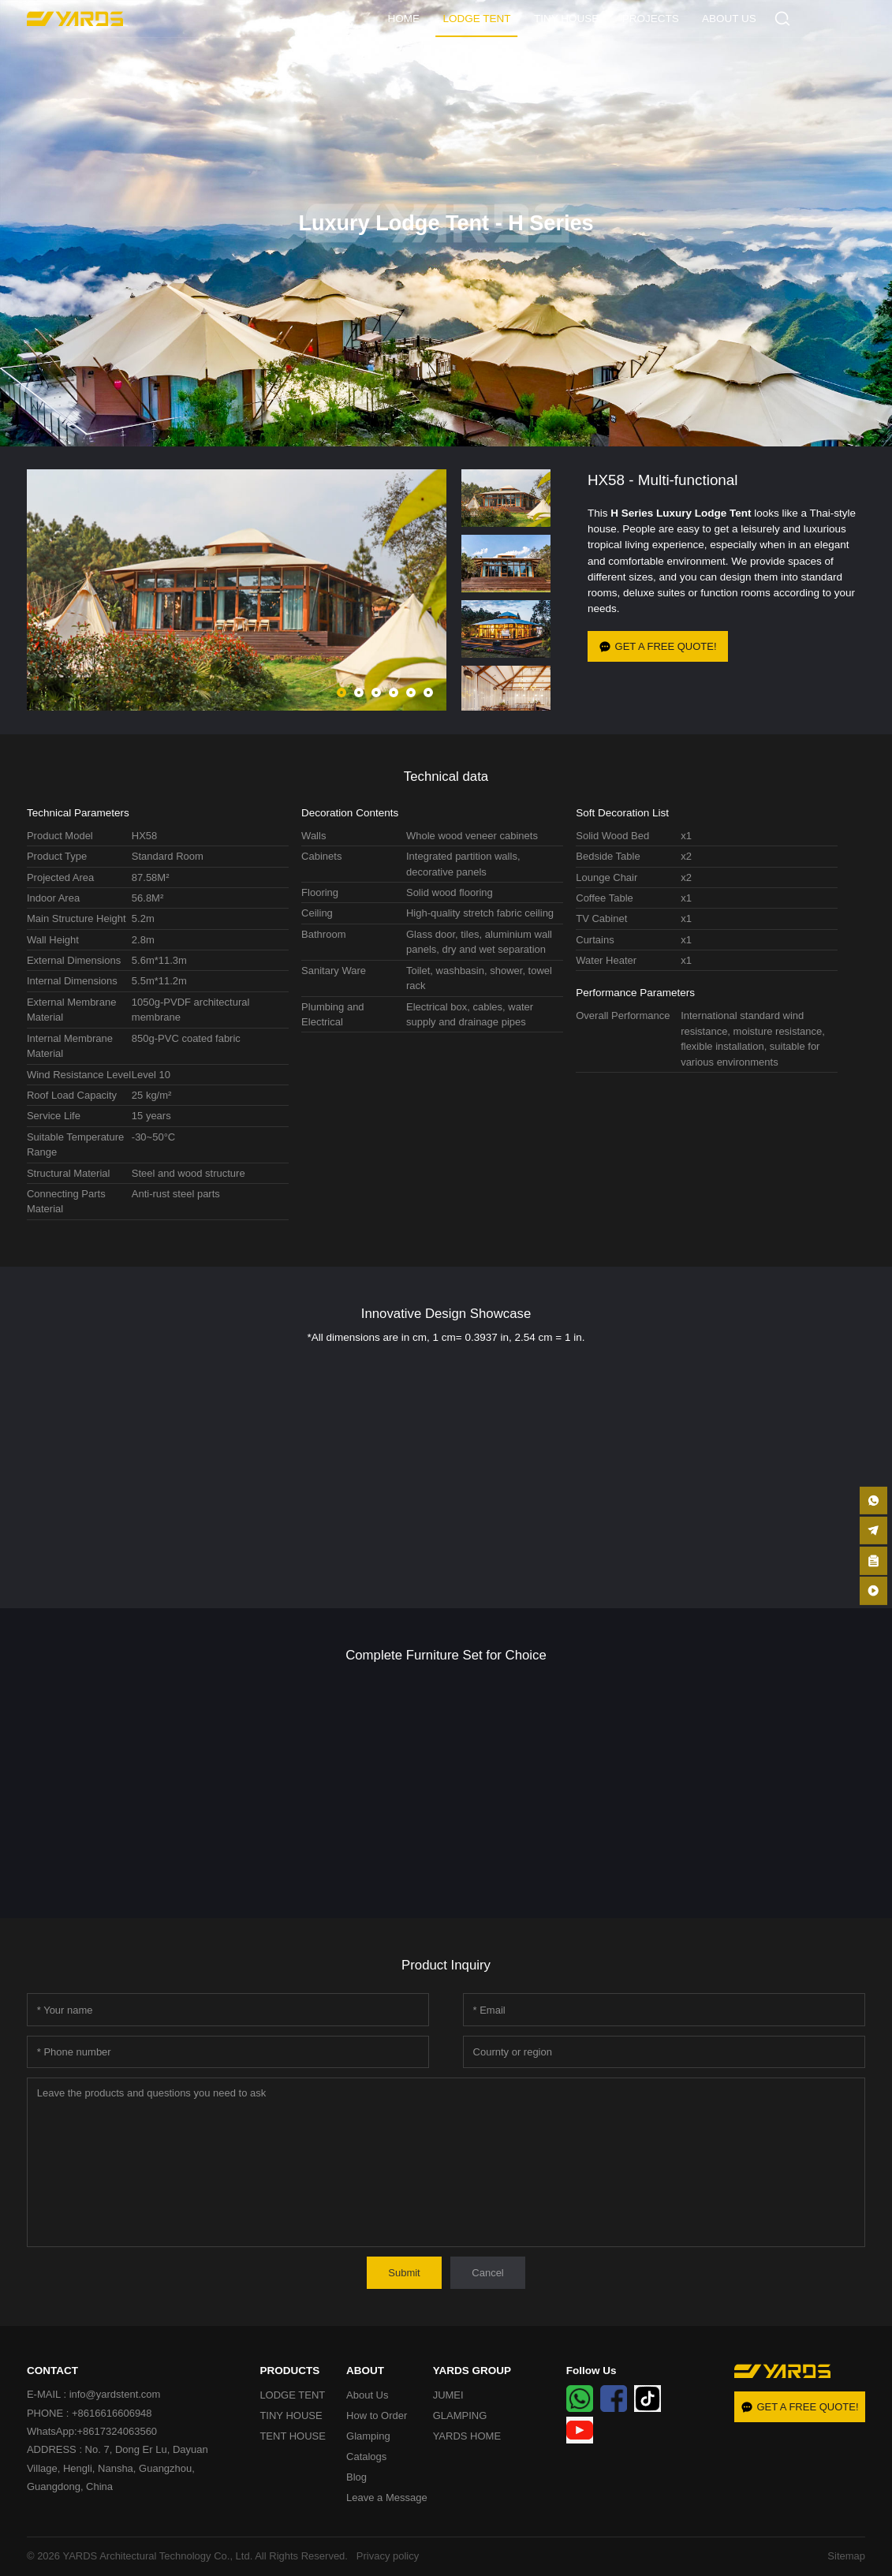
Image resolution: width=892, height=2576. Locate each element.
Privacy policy (385, 2556)
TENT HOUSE (292, 2436)
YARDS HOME (467, 2436)
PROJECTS (650, 18)
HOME (404, 18)
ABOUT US (729, 18)
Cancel (487, 2273)
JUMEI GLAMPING (460, 2405)
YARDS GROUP (472, 2370)
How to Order (376, 2415)
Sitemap (846, 2556)
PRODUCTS (289, 2370)
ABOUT (365, 2370)
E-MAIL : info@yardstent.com (94, 2394)
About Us (367, 2395)
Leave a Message (386, 2497)
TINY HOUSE (566, 18)
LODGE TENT (476, 18)
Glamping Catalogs (368, 2446)
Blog (356, 2477)
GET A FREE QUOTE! (658, 646)
